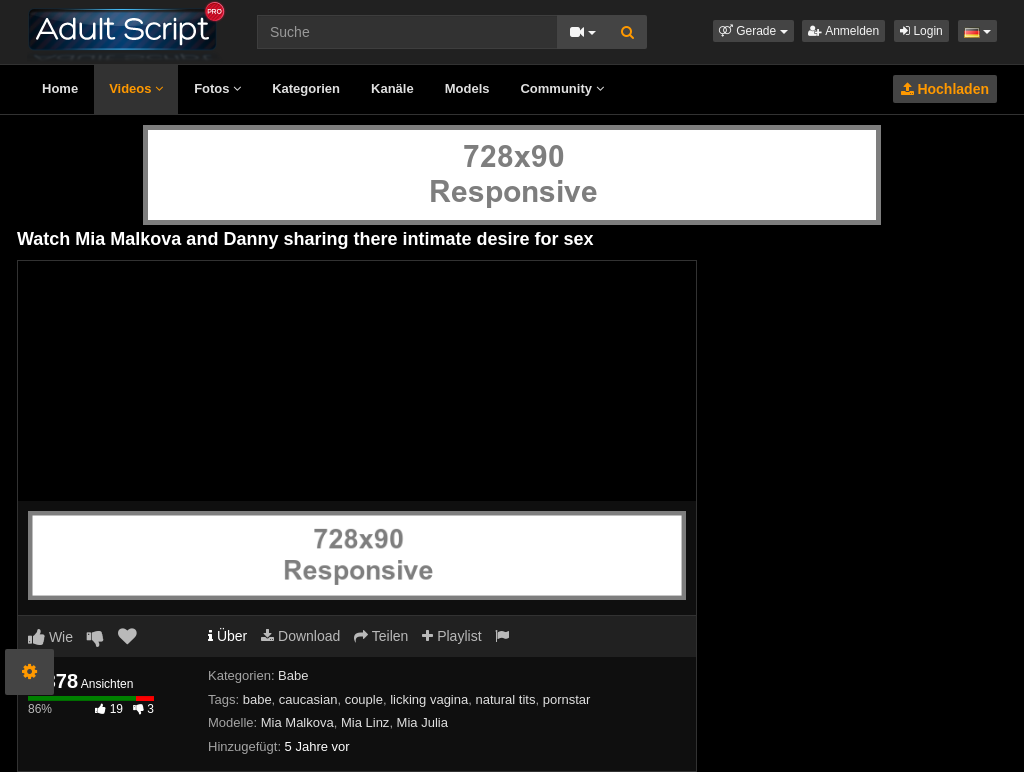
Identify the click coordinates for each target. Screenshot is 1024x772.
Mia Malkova (297, 722)
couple (364, 699)
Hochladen (945, 89)
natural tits (505, 699)
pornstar (567, 699)
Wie (50, 637)
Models (467, 88)
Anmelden (843, 31)
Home (60, 88)
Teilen (381, 636)
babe (257, 699)
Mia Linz (365, 722)
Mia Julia (422, 722)
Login (921, 31)
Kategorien (306, 88)
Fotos (217, 88)
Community (561, 88)
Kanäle (392, 88)
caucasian (308, 699)
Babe (293, 675)
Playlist (451, 636)
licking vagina (429, 699)
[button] (753, 31)
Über (227, 636)
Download (300, 636)
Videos (136, 88)
